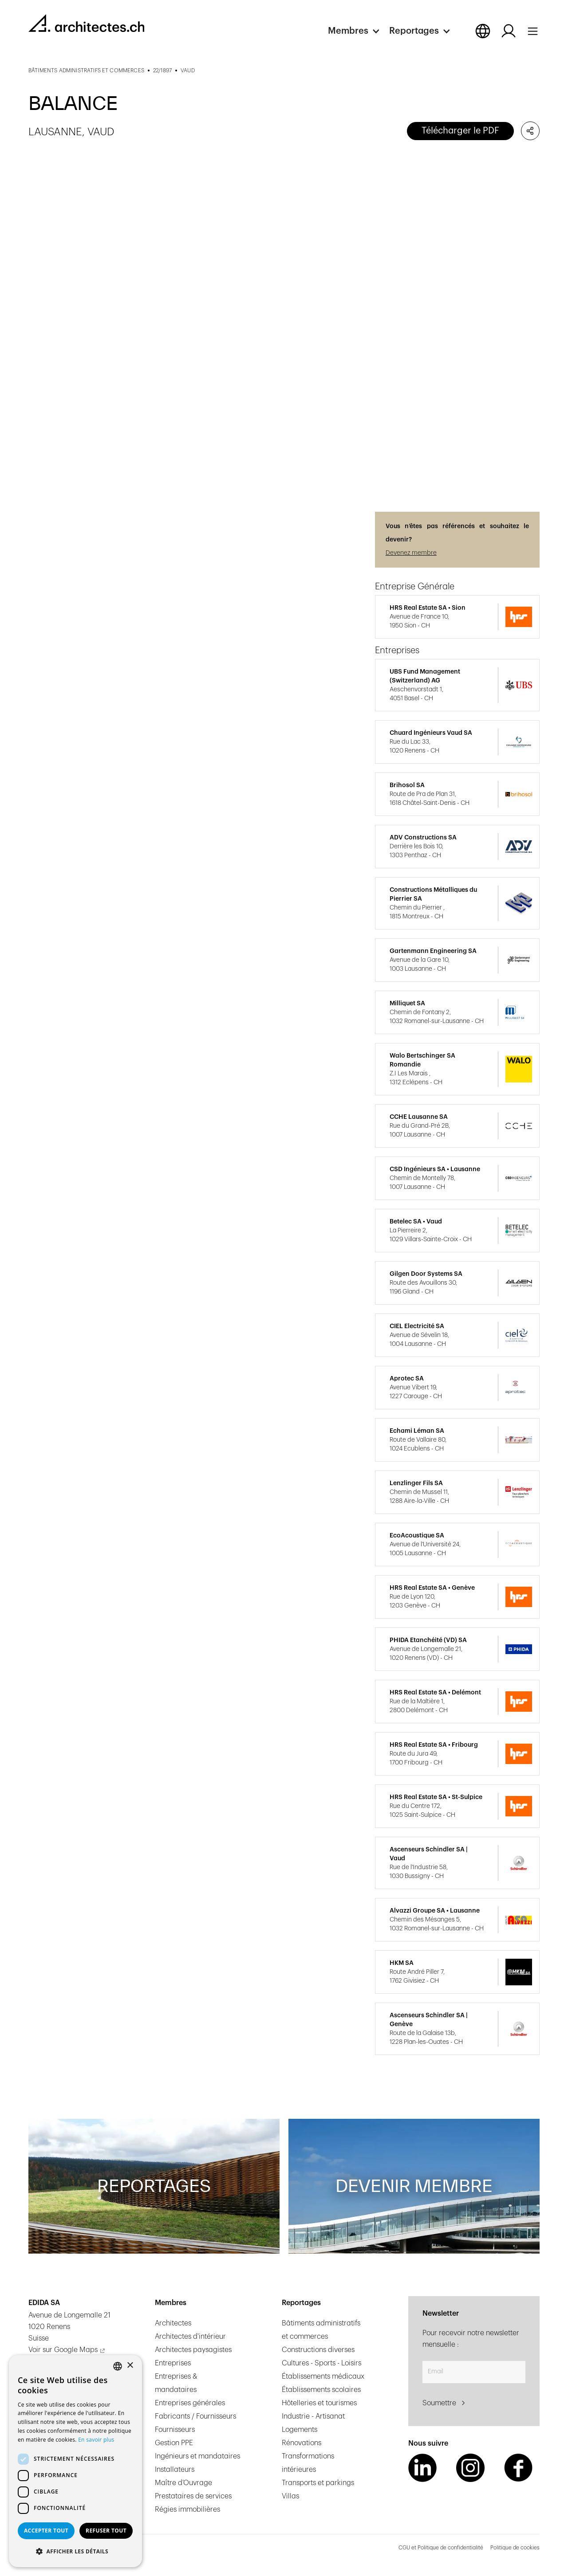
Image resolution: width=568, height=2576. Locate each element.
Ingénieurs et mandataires (197, 2456)
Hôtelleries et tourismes (319, 2403)
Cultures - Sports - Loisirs (321, 2363)
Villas (290, 2496)
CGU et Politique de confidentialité (440, 2547)
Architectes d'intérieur (190, 2336)
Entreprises (173, 2363)
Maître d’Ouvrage (183, 2482)
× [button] (129, 2365)
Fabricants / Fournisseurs (195, 2416)
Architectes (173, 2323)
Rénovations (301, 2443)
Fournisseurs (175, 2429)
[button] (358, 31)
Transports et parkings (318, 2482)
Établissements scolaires (321, 2389)
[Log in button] (508, 31)
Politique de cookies (515, 2547)
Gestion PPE (174, 2443)
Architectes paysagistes (193, 2349)
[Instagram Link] (470, 2468)
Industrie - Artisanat (313, 2416)
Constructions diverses (318, 2349)
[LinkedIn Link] (422, 2468)
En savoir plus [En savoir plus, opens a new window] (96, 2439)
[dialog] (75, 2461)
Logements (299, 2429)
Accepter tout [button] (46, 2530)
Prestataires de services (193, 2496)
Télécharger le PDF (460, 130)
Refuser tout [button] (106, 2530)
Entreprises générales (190, 2403)
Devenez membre (411, 553)
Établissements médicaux (323, 2376)
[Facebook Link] (518, 2468)
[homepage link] (86, 23)
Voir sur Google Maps (63, 2349)
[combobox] (117, 2366)
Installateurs (174, 2469)
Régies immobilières (187, 2509)
